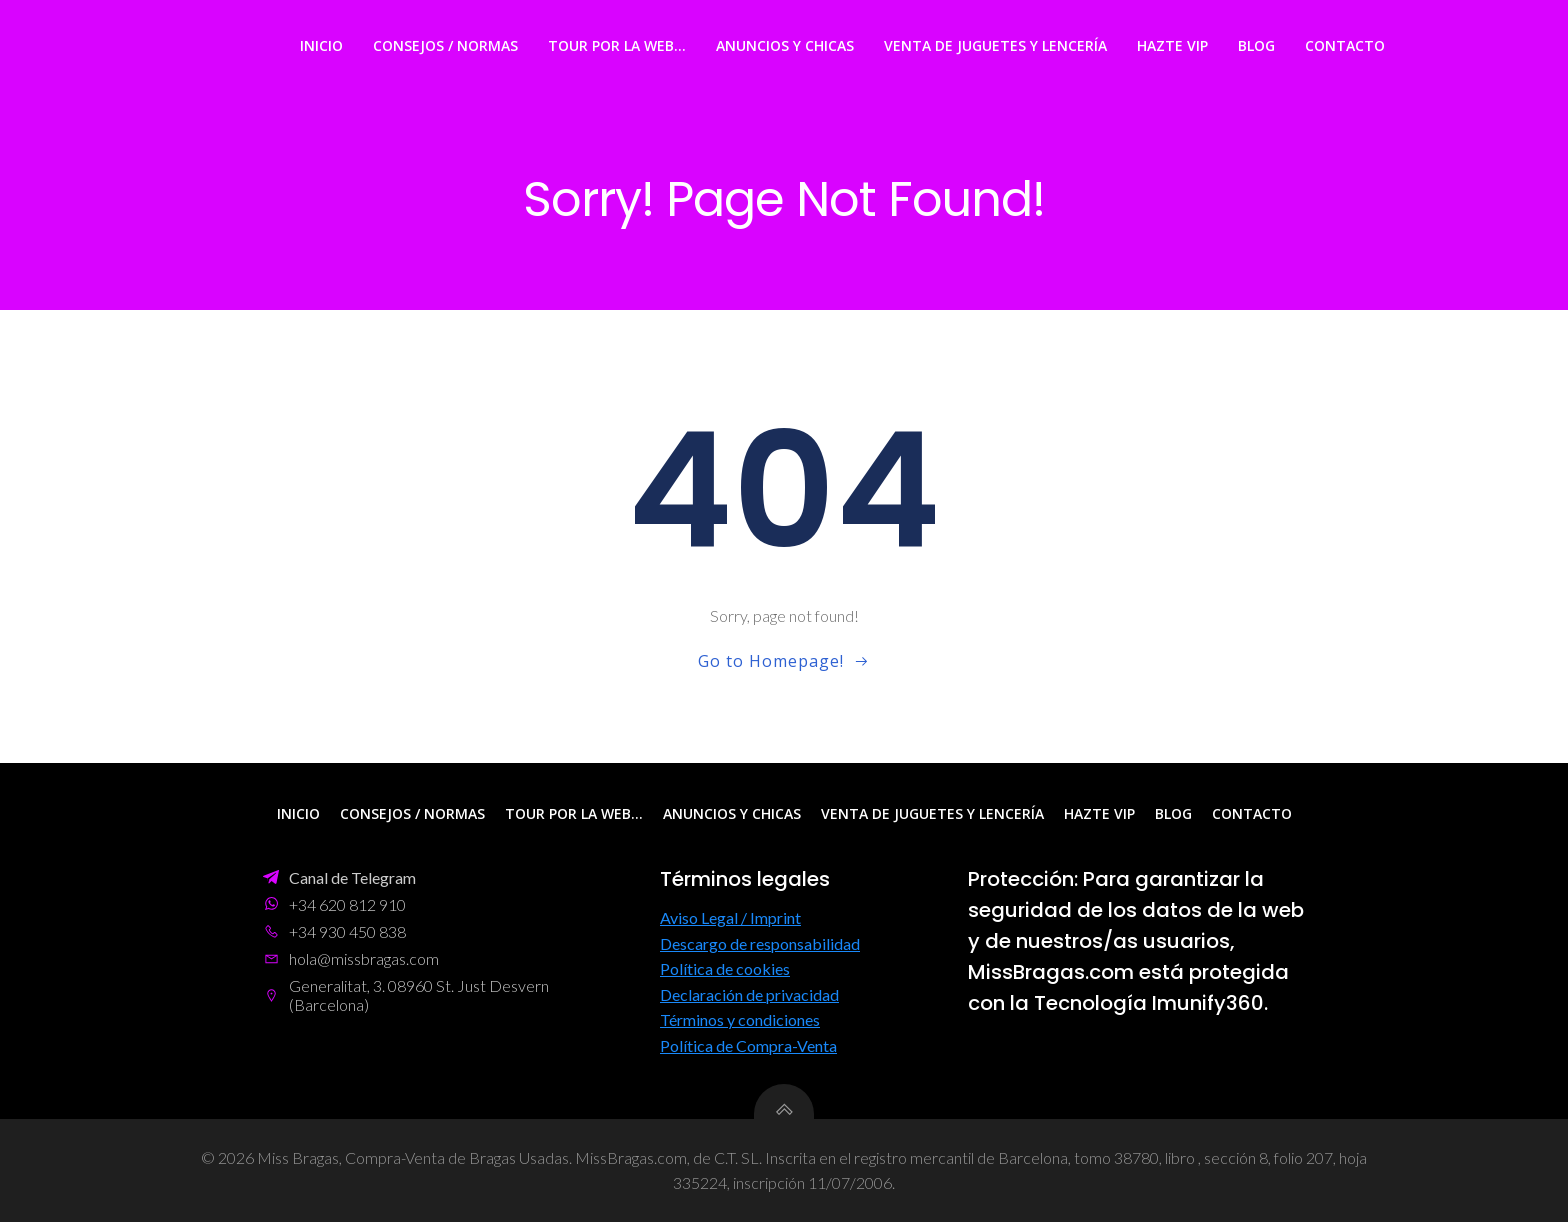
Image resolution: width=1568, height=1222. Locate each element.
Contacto (1345, 45)
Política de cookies (725, 968)
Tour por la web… (617, 45)
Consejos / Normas (445, 45)
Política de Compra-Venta (748, 1045)
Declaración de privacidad (749, 994)
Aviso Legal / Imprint (730, 917)
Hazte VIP (1172, 45)
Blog (1256, 45)
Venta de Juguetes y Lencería (995, 45)
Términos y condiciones (740, 1019)
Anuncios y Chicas (785, 45)
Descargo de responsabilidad (760, 943)
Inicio (321, 45)
